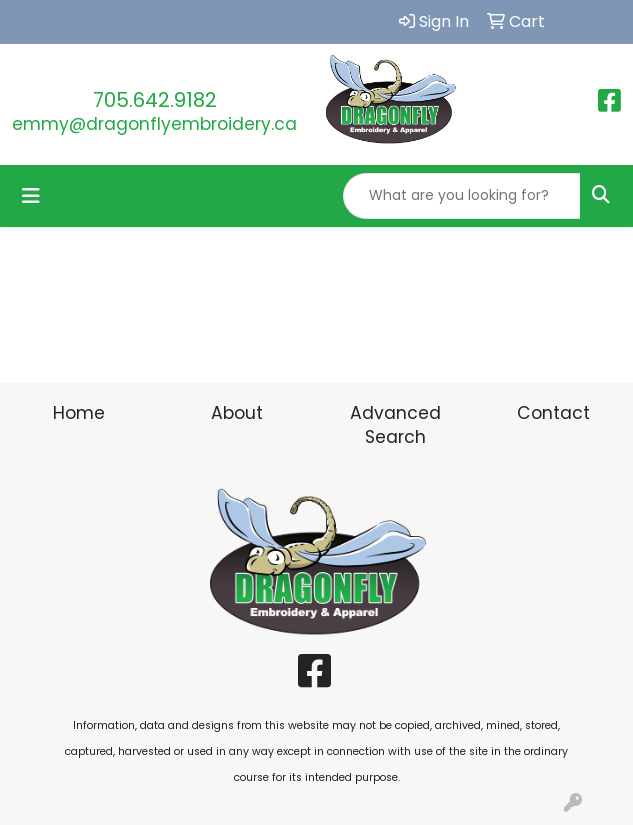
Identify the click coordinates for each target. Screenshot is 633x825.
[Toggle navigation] (31, 196)
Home (79, 413)
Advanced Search (395, 425)
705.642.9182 (155, 100)
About (237, 413)
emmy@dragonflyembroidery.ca (154, 124)
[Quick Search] (462, 196)
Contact (553, 413)
